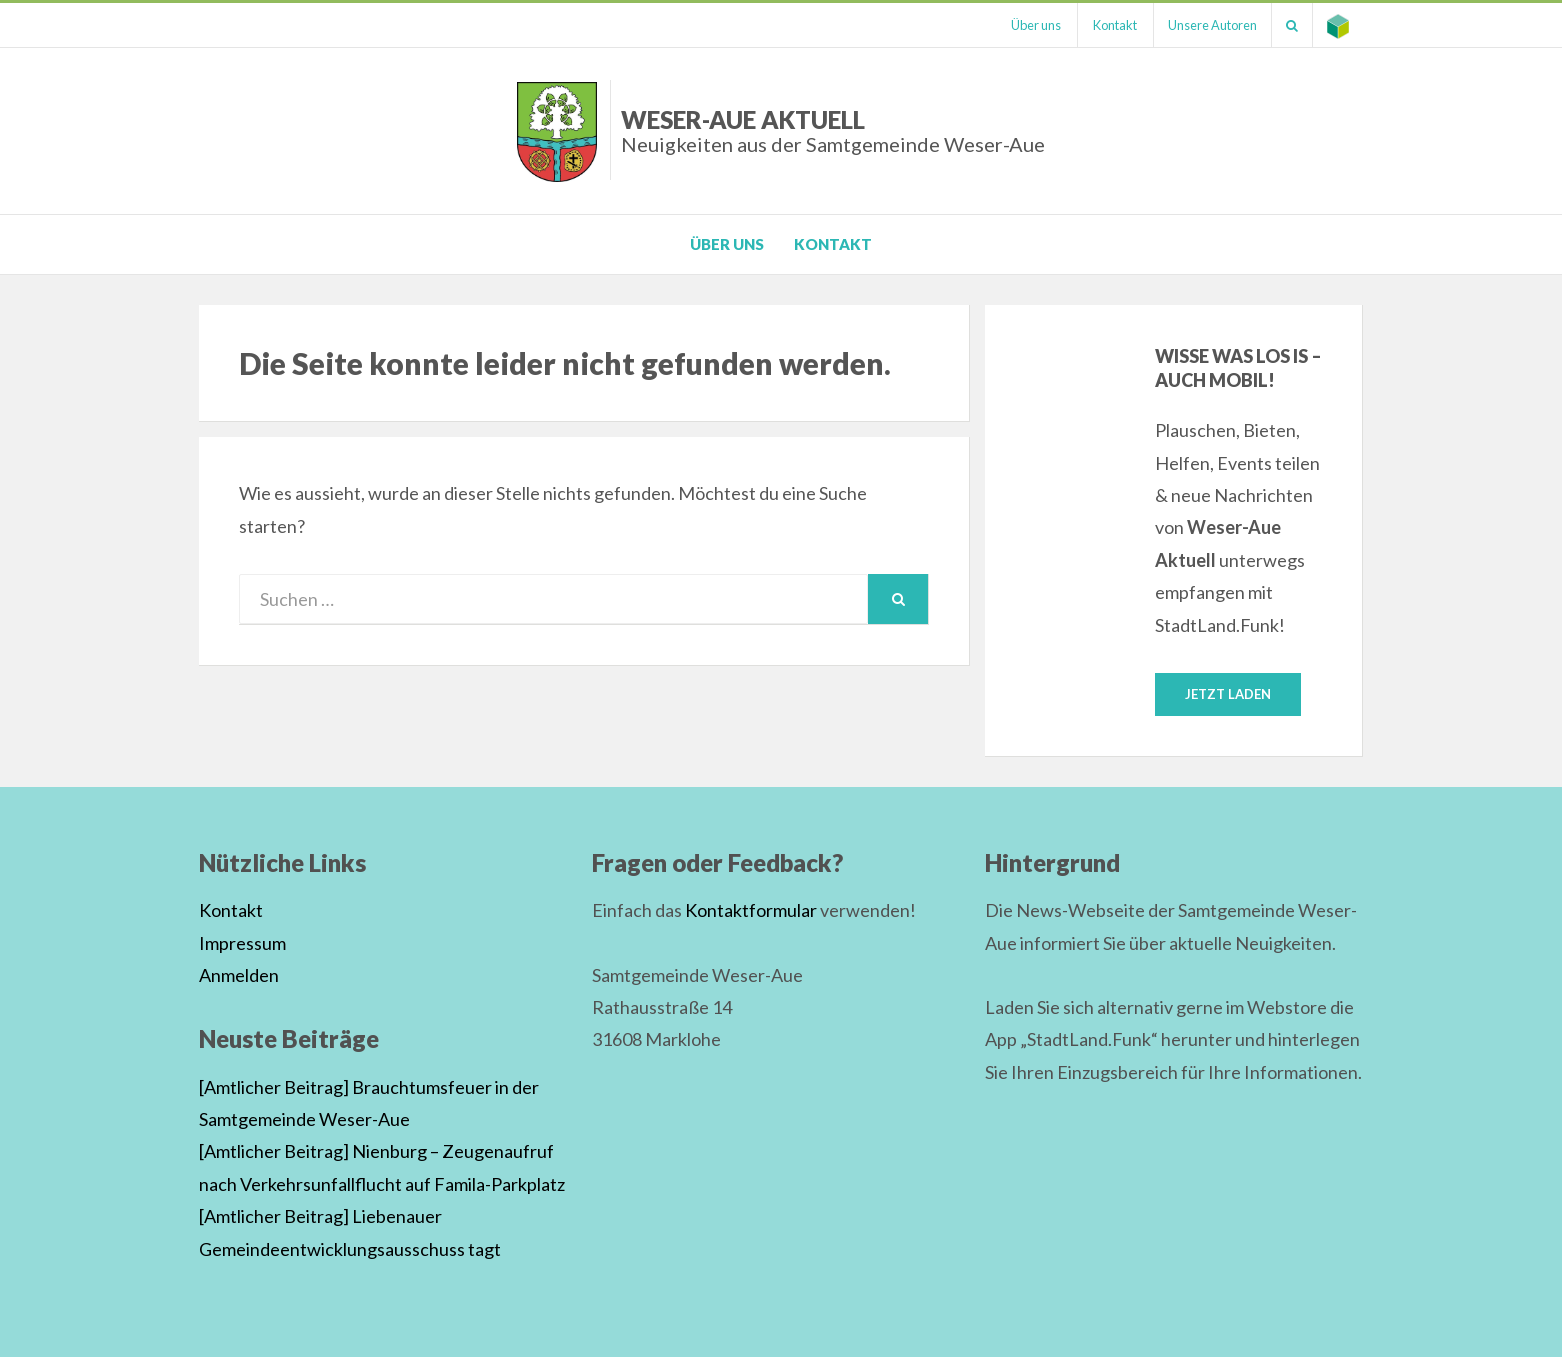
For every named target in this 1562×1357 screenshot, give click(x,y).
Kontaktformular (751, 911)
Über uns (1029, 25)
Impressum (242, 943)
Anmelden (239, 975)
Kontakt (1109, 25)
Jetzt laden (1228, 694)
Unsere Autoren (1208, 25)
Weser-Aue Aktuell (833, 130)
